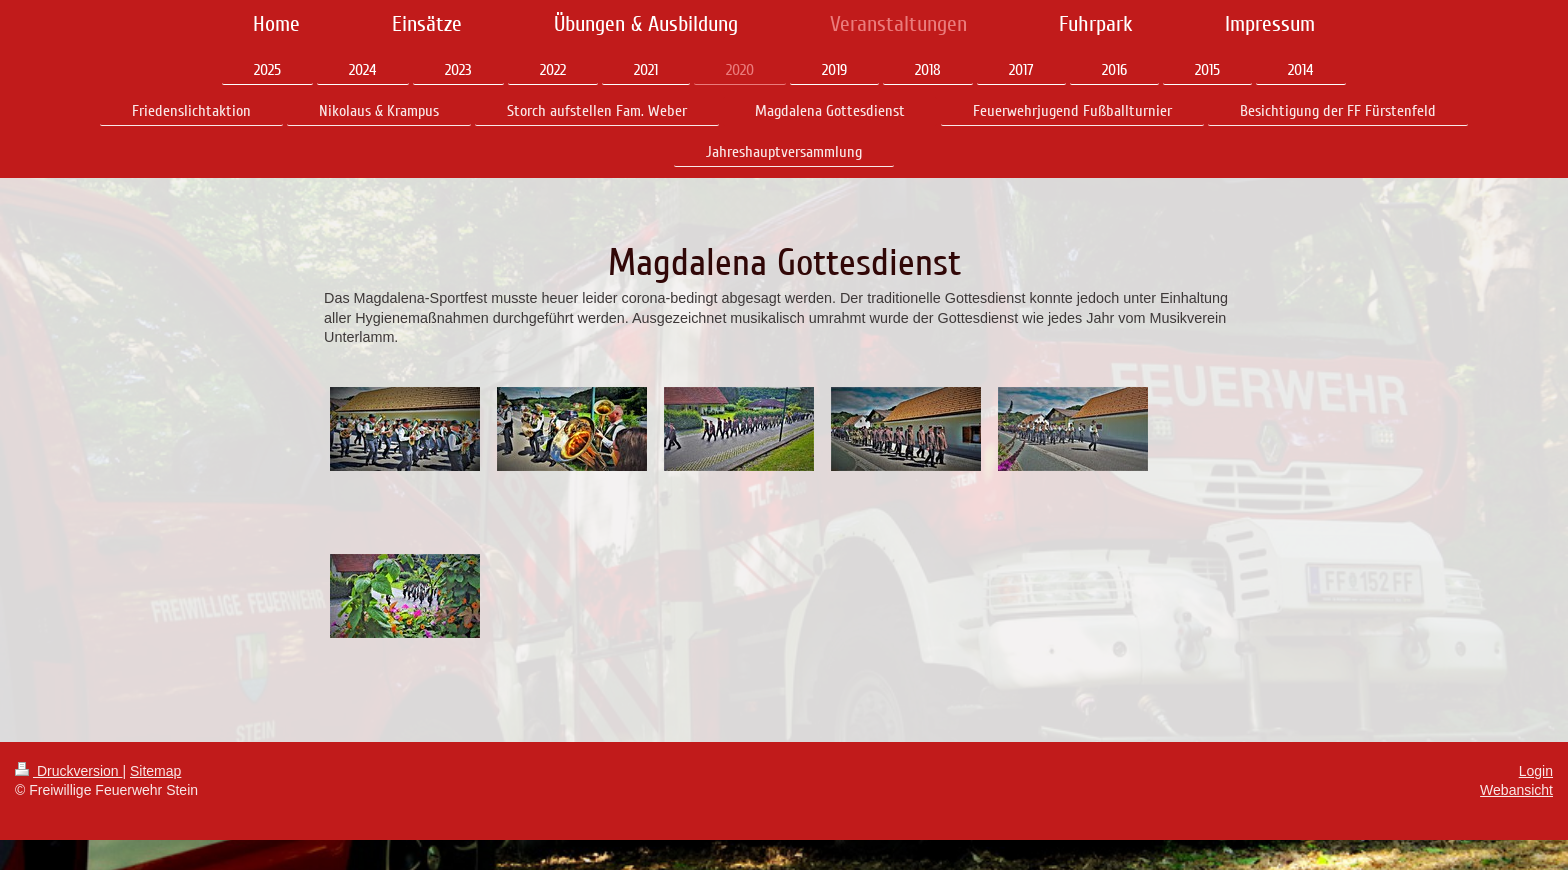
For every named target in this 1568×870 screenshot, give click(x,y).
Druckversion (68, 771)
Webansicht (1516, 790)
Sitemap (155, 771)
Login (1536, 771)
